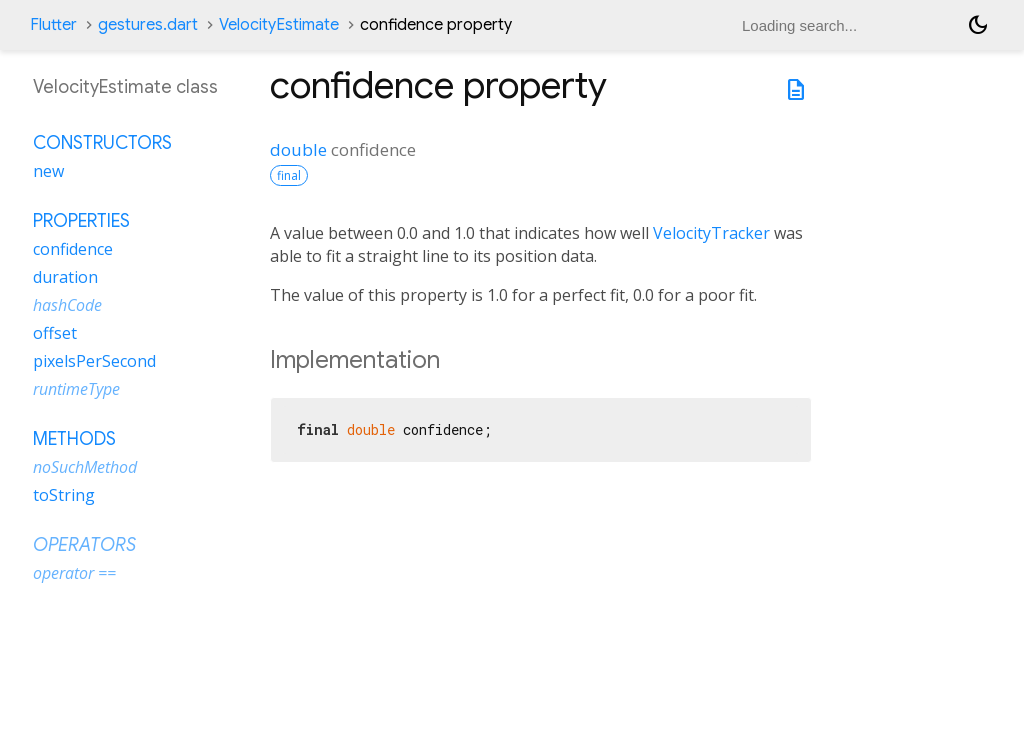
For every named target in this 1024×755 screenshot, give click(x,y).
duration (65, 277)
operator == (74, 573)
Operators (84, 545)
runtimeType (76, 389)
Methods (74, 439)
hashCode (67, 305)
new (48, 171)
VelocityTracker (711, 233)
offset (55, 333)
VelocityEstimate (279, 25)
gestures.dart (148, 25)
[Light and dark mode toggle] (978, 25)
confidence (73, 249)
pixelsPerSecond (94, 361)
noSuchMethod (85, 467)
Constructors (102, 143)
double (298, 149)
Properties (81, 221)
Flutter (53, 25)
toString (64, 495)
